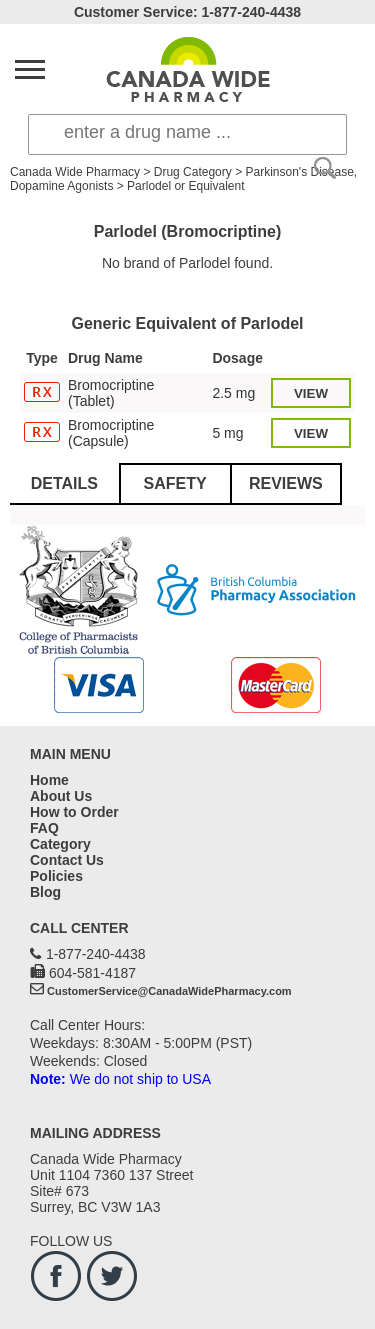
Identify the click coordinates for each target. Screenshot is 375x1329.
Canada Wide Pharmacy (75, 172)
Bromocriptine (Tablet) (111, 393)
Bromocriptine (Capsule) (111, 433)
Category (60, 844)
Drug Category (193, 172)
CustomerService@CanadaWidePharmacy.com (169, 991)
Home (49, 780)
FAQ (44, 828)
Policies (56, 876)
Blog (45, 892)
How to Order (74, 812)
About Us (61, 796)
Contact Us (67, 860)
